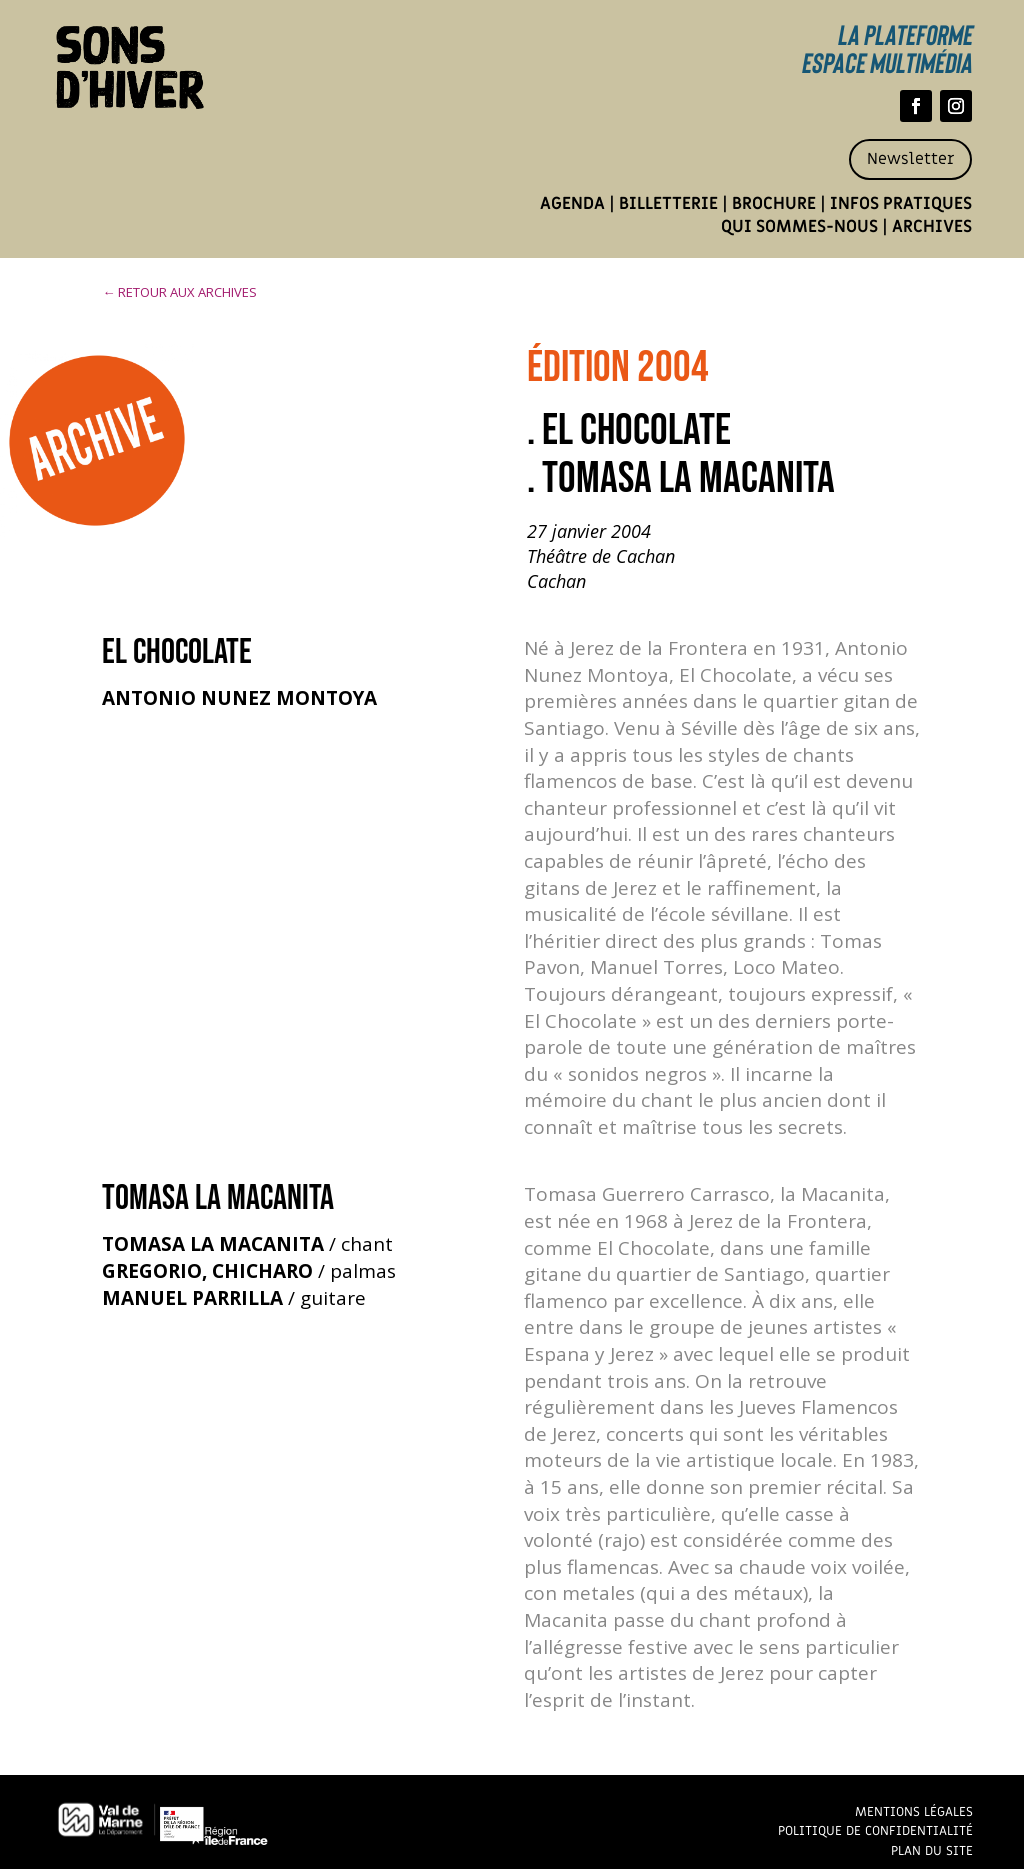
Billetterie (668, 204)
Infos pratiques (901, 204)
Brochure (774, 204)
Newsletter (910, 159)
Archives (932, 227)
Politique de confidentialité (875, 1830)
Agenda (572, 204)
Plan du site (932, 1850)
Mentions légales (914, 1811)
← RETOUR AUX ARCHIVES (179, 292)
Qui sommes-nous (799, 227)
